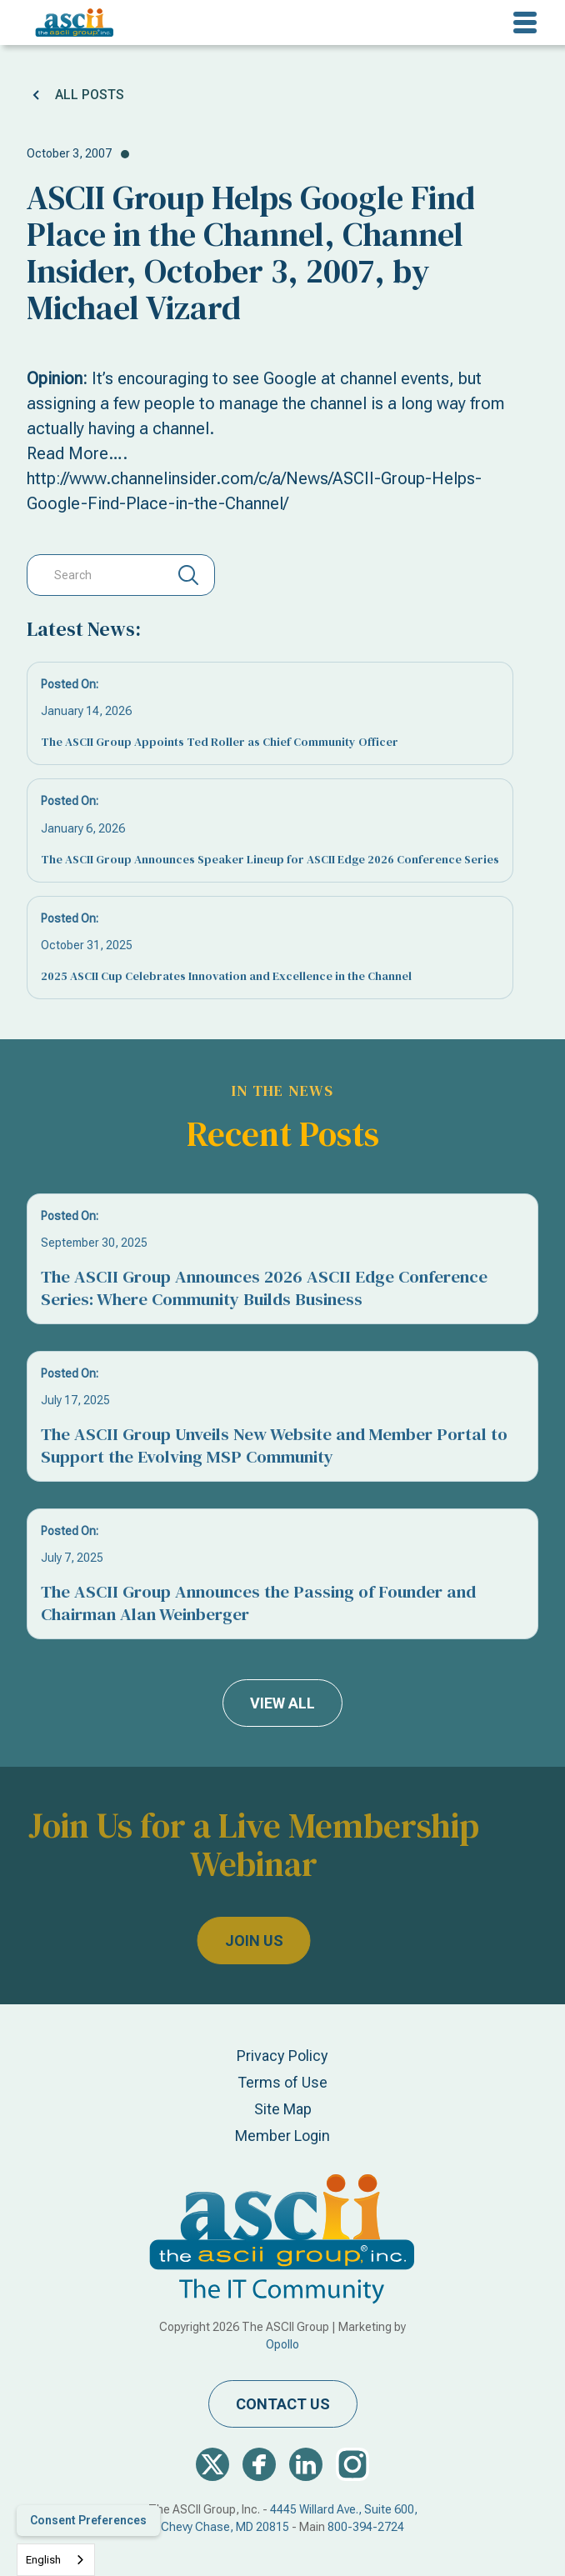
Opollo (282, 2344)
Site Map (283, 2109)
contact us (283, 2404)
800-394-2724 (366, 2526)
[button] (525, 22)
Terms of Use (283, 2082)
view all (282, 1703)
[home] (70, 22)
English (43, 2559)
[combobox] (56, 2559)
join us (205, 1940)
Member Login (282, 2135)
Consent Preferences (88, 2520)
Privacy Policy (282, 2055)
